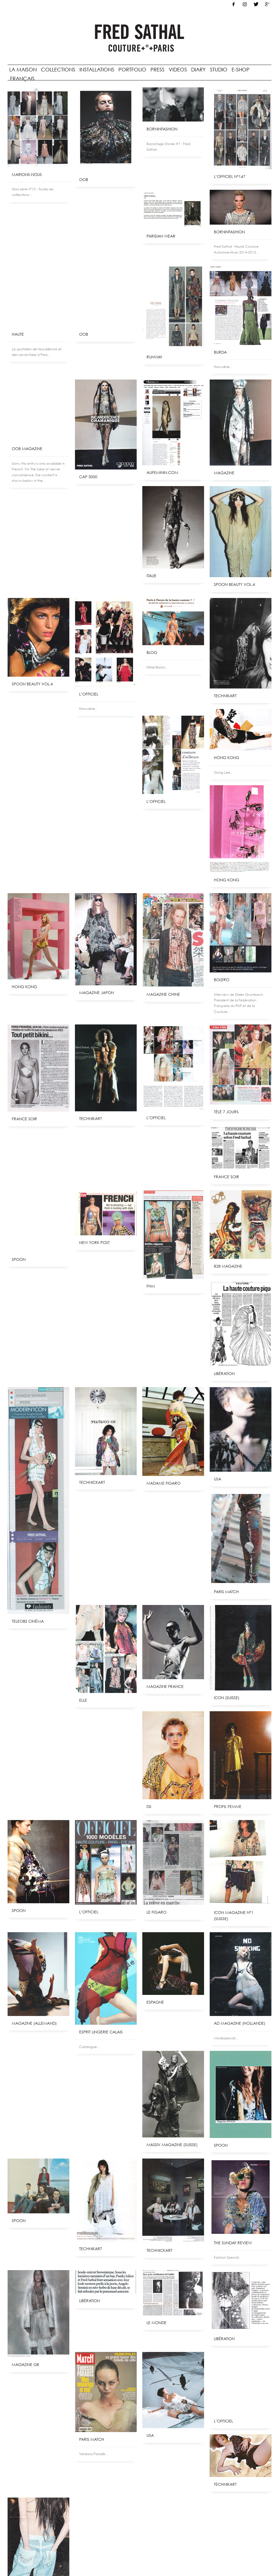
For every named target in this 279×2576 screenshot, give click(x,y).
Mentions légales (74, 2562)
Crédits (98, 2562)
